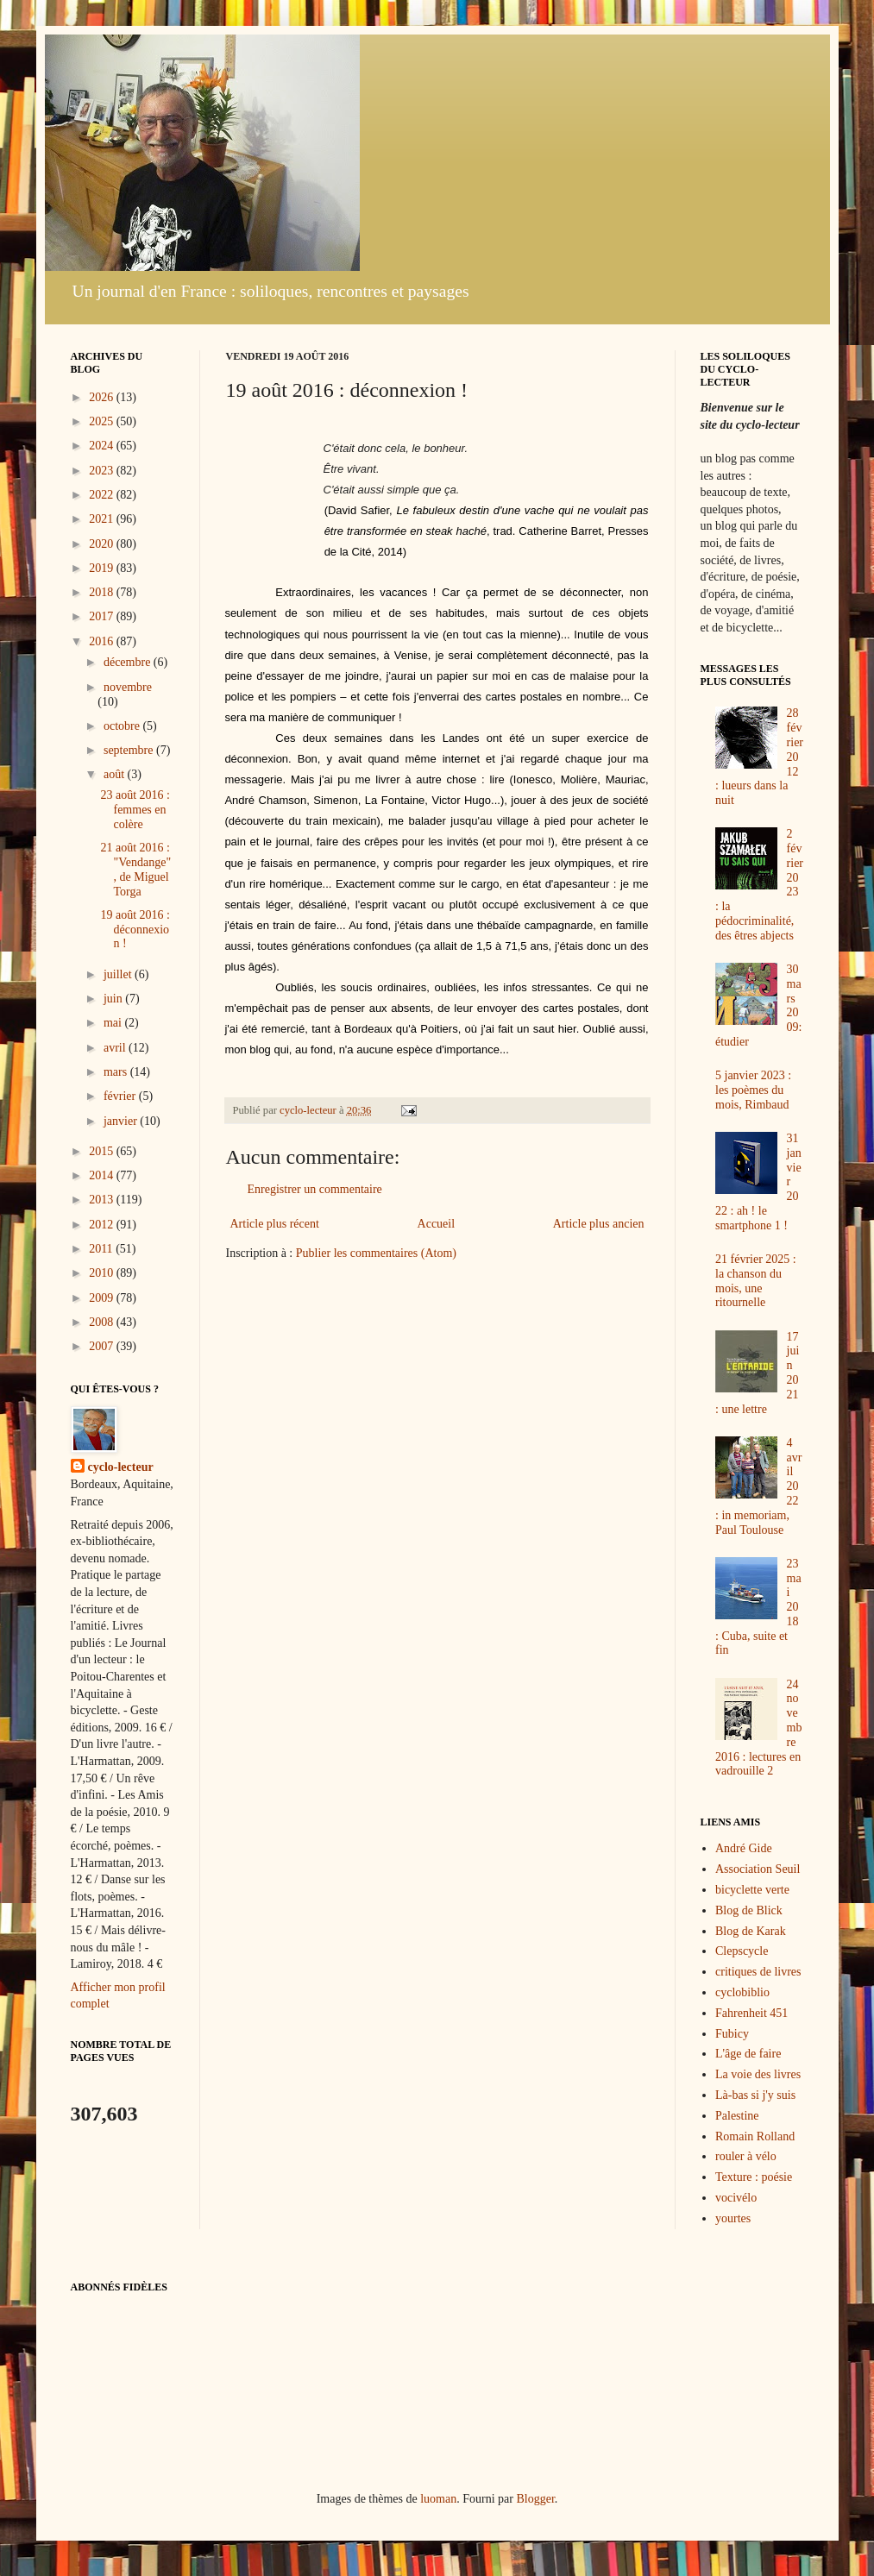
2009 (102, 1297)
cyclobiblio (742, 1992)
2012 (102, 1224)
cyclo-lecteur (121, 1467)
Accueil (437, 1223)
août (116, 774)
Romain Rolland (755, 2136)
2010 (102, 1272)
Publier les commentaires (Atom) (376, 1253)
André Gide (743, 1848)
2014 (102, 1175)
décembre (129, 662)
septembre (130, 750)
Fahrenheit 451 (751, 2013)
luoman (438, 2498)
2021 (102, 518)
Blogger (535, 2498)
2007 (102, 1346)
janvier (122, 1121)
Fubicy (732, 2033)
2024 (102, 445)
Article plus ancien (598, 1223)
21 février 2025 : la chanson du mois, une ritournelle (755, 1281)
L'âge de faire (748, 2053)
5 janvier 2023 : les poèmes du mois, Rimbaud (753, 1090)
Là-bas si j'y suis (755, 2095)
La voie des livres (758, 2074)
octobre (123, 725)
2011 (102, 1248)
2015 (102, 1151)
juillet (119, 974)
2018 (102, 592)
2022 (102, 494)
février (121, 1096)
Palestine (737, 2115)
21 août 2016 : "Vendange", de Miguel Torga (135, 869)
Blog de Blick (749, 1910)
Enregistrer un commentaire (315, 1189)
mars (117, 1071)
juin (114, 998)
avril (116, 1047)
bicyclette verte (752, 1889)
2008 (102, 1322)
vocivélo (736, 2197)
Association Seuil (757, 1869)
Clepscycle (741, 1951)
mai (114, 1022)
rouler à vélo (746, 2156)
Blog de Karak (750, 1931)
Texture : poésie (753, 2177)
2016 (102, 641)
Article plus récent (274, 1223)
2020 (102, 543)
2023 (102, 470)
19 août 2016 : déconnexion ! (135, 929)
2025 (102, 421)
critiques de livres (758, 1971)
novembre (128, 687)
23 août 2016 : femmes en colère (135, 810)
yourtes (733, 2218)
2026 (102, 397)
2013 (102, 1199)
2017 (102, 616)
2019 (102, 568)
